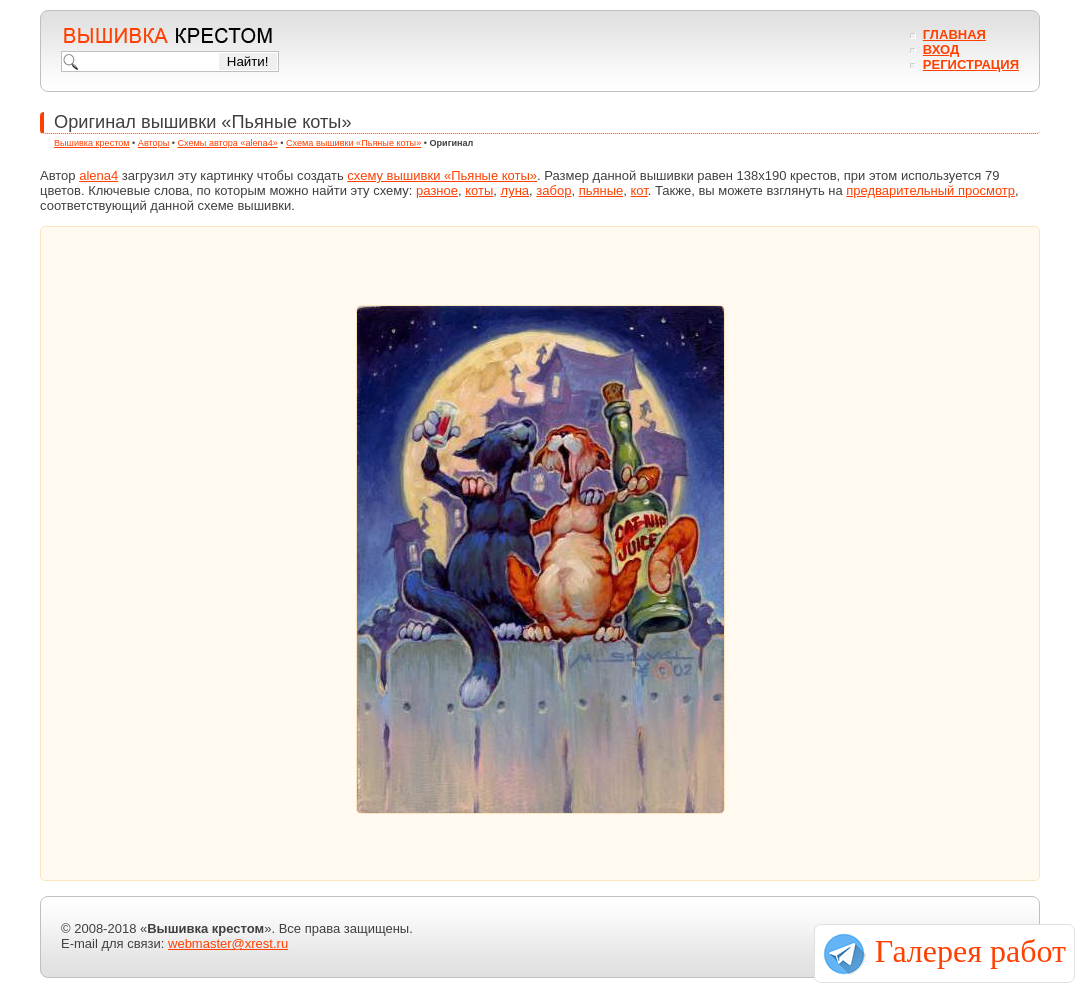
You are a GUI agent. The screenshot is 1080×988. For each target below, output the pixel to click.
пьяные (601, 190)
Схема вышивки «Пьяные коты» (353, 143)
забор (553, 190)
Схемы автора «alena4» (228, 143)
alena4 (98, 175)
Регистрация (971, 64)
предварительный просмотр (930, 190)
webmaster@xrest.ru (228, 943)
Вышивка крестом (92, 143)
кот (638, 190)
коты (479, 190)
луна (515, 190)
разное (437, 190)
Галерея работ (970, 951)
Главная (954, 34)
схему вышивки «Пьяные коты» (442, 175)
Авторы (153, 143)
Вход (941, 49)
